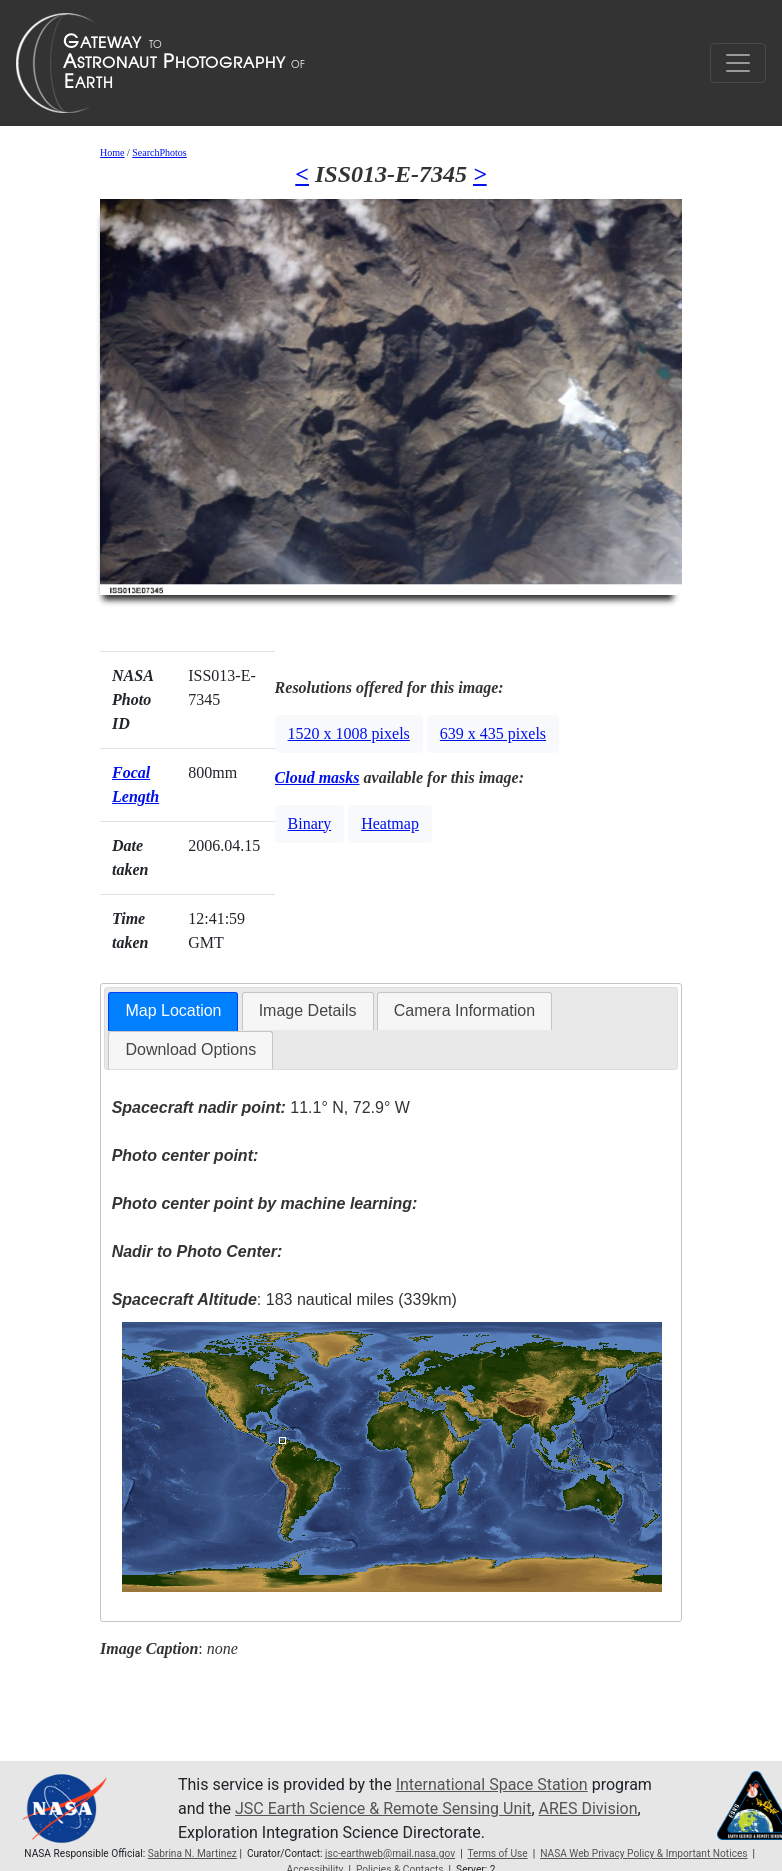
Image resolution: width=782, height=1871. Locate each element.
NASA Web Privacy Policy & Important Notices (643, 1853)
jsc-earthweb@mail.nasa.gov (390, 1853)
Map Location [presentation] (173, 1010)
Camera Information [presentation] (464, 1010)
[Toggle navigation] (738, 63)
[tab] (173, 1011)
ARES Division (588, 1808)
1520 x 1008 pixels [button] (349, 733)
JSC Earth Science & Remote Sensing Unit (383, 1808)
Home (112, 152)
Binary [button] (310, 823)
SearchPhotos (159, 152)
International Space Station (492, 1784)
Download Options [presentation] (190, 1049)
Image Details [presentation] (308, 1010)
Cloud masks (317, 777)
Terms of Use (497, 1853)
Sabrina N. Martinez (192, 1853)
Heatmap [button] (390, 823)
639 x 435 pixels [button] (493, 733)
